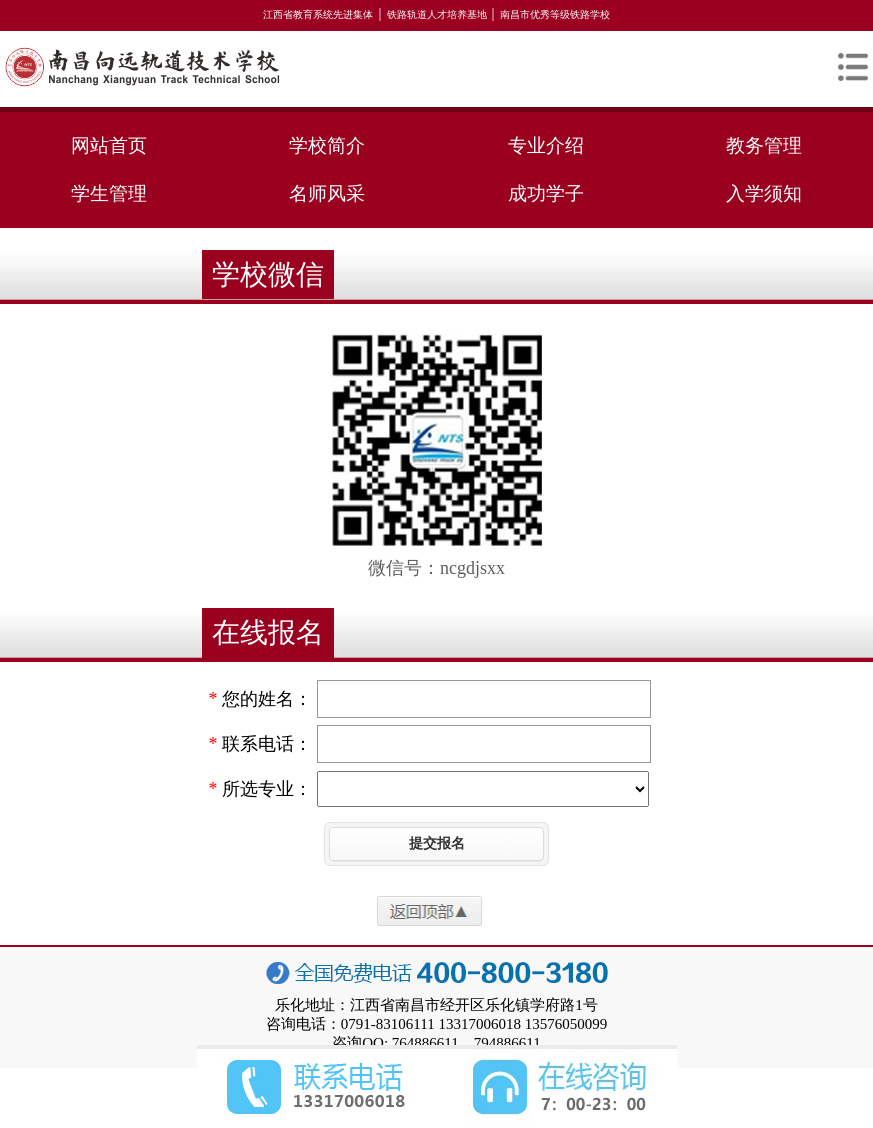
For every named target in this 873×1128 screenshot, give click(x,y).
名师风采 (327, 193)
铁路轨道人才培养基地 (437, 14)
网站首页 (109, 145)
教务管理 (764, 145)
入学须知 (764, 193)
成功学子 (546, 193)
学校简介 (327, 145)
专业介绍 (546, 145)
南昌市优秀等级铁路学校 (555, 14)
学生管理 (109, 193)
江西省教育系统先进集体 (318, 14)
